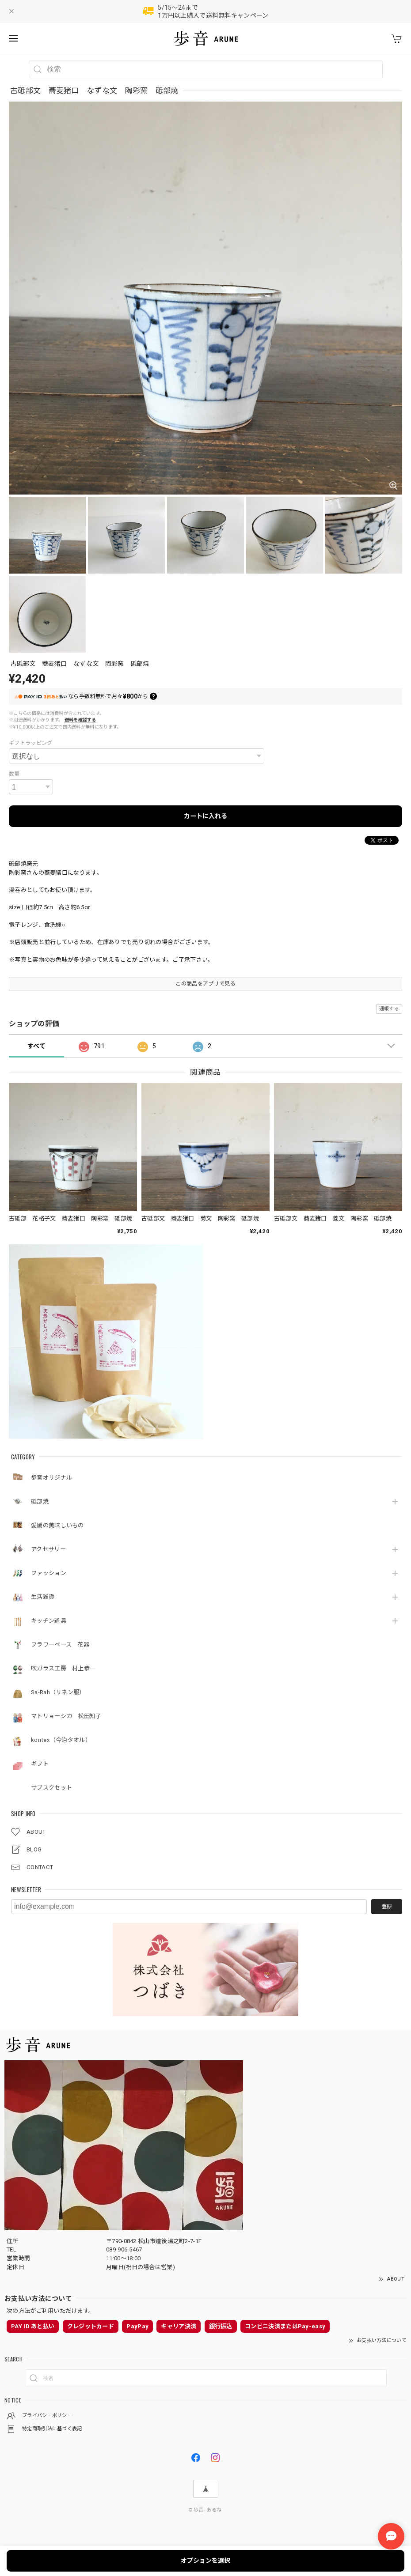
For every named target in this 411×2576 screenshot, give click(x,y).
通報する (389, 1009)
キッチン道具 (48, 1620)
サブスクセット (51, 1787)
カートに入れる (205, 816)
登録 (386, 1907)
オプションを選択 (205, 2560)
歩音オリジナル (51, 1477)
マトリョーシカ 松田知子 (66, 1716)
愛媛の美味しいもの (57, 1525)
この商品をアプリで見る (205, 984)
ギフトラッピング (30, 743)
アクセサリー (51, 1549)
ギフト (40, 1763)
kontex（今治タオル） (61, 1740)
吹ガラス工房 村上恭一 (63, 1668)
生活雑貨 (42, 1597)
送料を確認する (80, 720)
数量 (14, 774)
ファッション (48, 1573)
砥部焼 (40, 1501)
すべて (36, 1046)
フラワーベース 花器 (60, 1644)
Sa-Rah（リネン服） (58, 1692)
